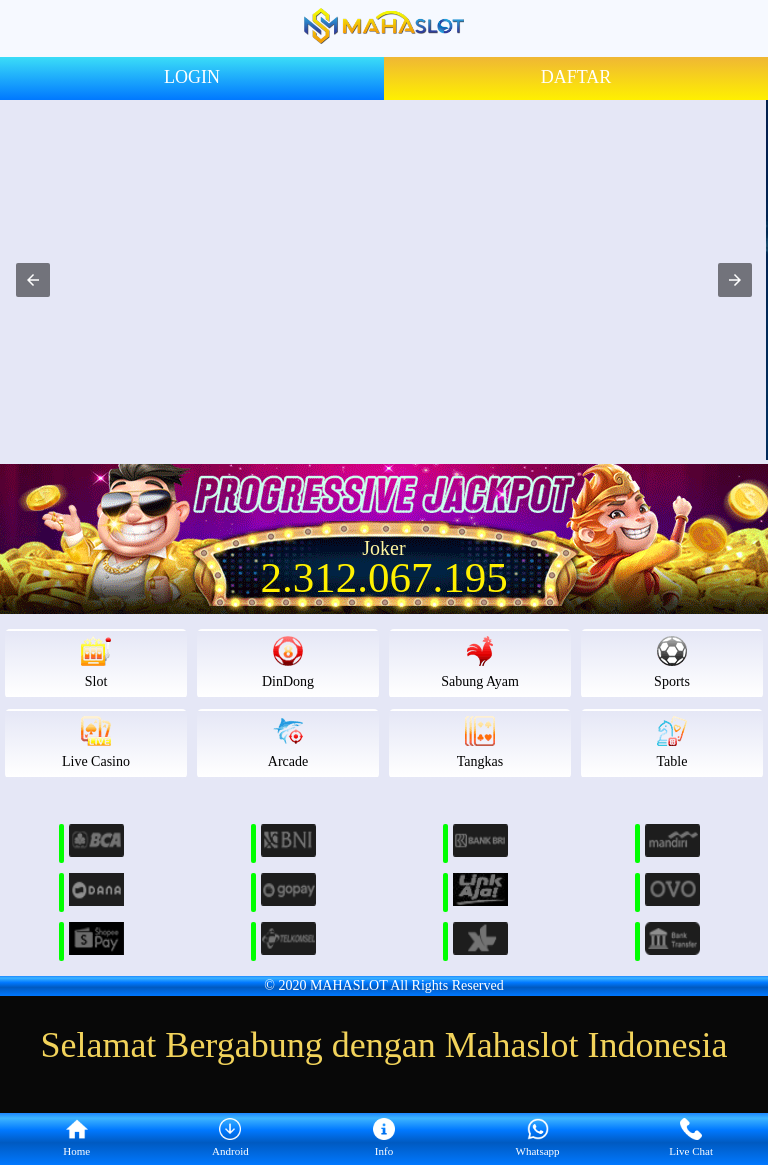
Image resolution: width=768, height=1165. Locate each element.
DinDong (288, 662)
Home (76, 1138)
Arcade (288, 742)
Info (384, 1138)
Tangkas (480, 742)
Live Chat (691, 1138)
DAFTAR (576, 77)
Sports (672, 662)
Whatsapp (538, 1138)
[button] (33, 280)
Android (230, 1138)
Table (672, 742)
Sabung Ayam (480, 662)
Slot (96, 662)
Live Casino (96, 742)
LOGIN (192, 77)
